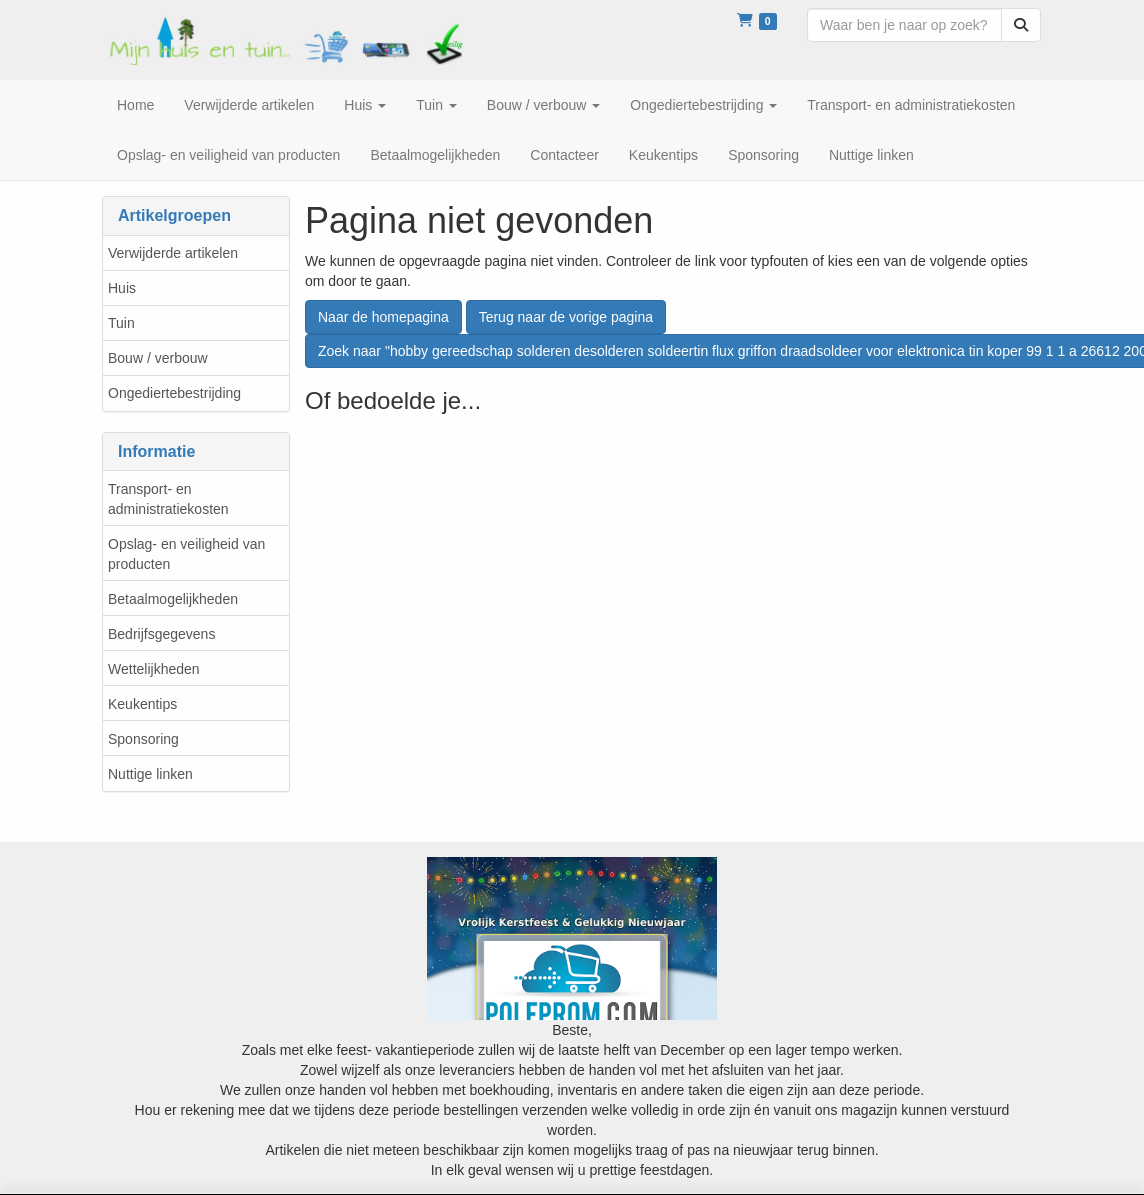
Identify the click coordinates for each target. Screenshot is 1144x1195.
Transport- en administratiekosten (168, 499)
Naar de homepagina (383, 317)
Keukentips (142, 704)
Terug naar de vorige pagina (566, 317)
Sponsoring (143, 739)
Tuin (121, 323)
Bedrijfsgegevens (161, 634)
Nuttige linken (150, 774)
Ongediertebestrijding (174, 393)
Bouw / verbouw (158, 358)
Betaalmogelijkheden (173, 599)
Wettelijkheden (154, 669)
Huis (122, 288)
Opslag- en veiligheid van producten (186, 554)
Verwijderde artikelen (173, 253)
